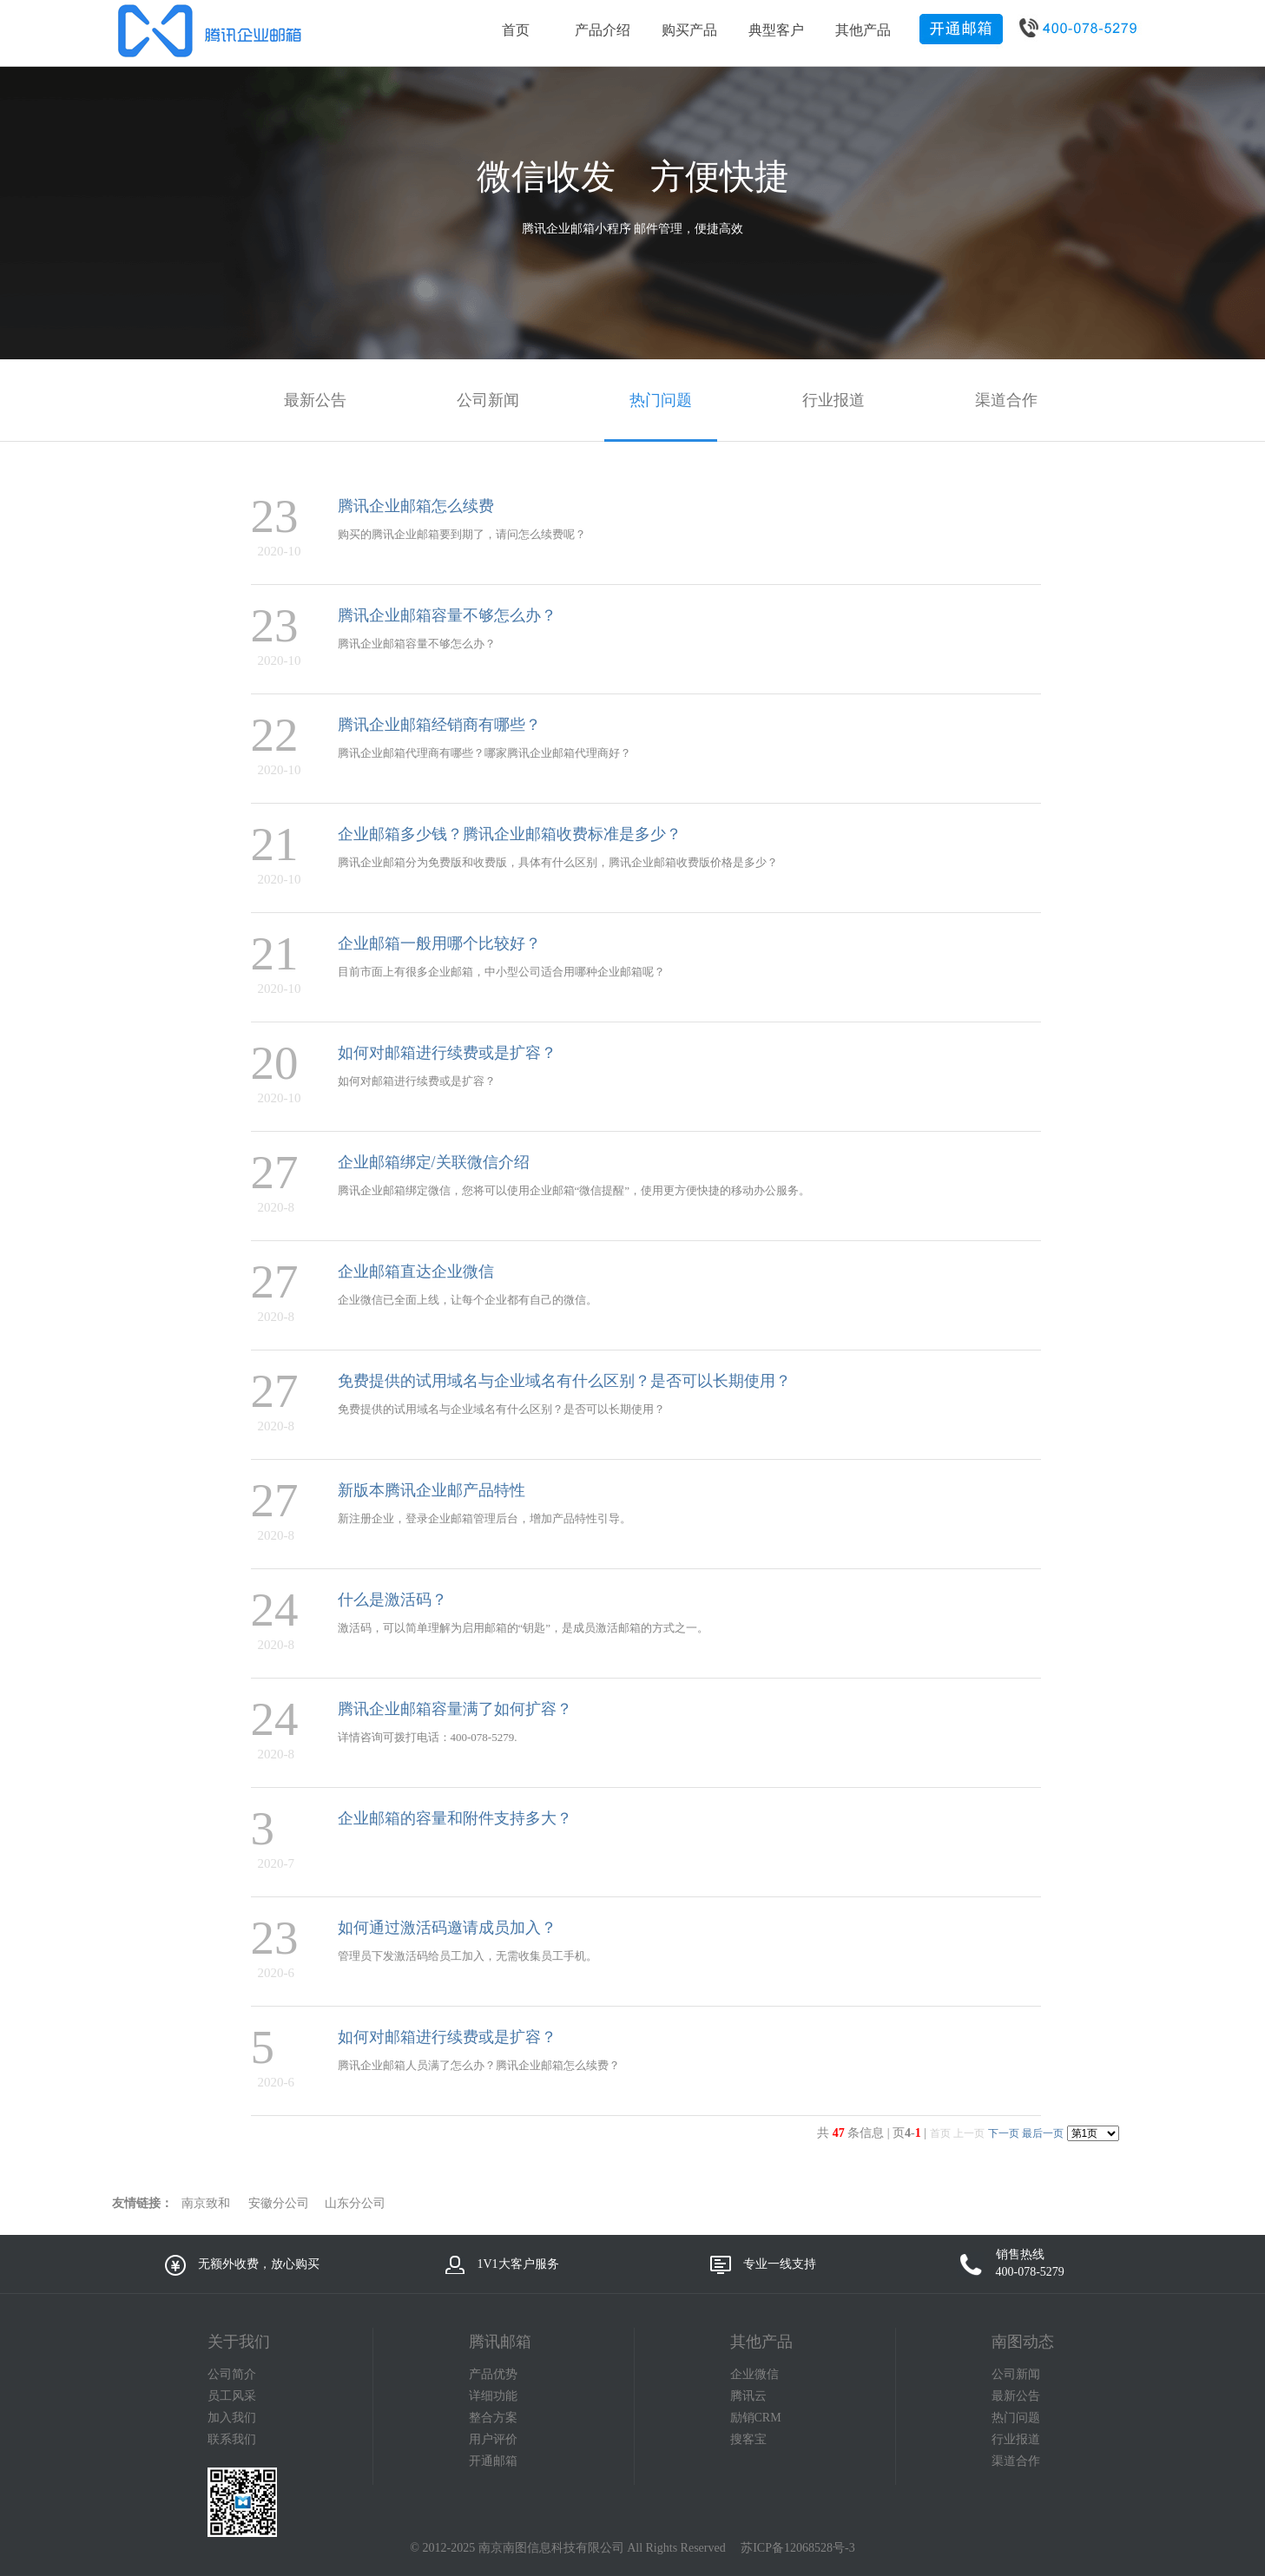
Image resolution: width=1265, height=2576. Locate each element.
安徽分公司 (278, 2203)
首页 (516, 30)
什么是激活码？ (392, 1599)
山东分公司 (355, 2203)
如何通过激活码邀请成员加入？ (447, 1927)
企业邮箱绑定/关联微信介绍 (434, 1162)
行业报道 (1016, 2439)
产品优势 (493, 2374)
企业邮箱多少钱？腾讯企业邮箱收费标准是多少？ (510, 834)
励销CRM (755, 2417)
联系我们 (232, 2439)
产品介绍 (602, 30)
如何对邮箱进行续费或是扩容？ (447, 1052)
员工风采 (232, 2395)
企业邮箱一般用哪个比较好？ (439, 943)
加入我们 (232, 2417)
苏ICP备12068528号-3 (797, 2547)
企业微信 (754, 2374)
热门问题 (1016, 2417)
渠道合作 (1016, 2461)
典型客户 (776, 30)
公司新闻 (1016, 2374)
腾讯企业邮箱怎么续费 (416, 506)
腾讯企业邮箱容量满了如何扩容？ (455, 1709)
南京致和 (205, 2203)
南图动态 (1023, 2341)
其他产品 (863, 30)
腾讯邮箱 (500, 2341)
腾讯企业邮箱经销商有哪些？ (439, 724)
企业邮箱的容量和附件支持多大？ (455, 1818)
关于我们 (239, 2341)
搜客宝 (748, 2439)
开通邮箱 (493, 2461)
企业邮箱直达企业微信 (416, 1271)
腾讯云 (748, 2395)
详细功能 (493, 2395)
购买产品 (689, 30)
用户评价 (493, 2439)
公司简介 (232, 2374)
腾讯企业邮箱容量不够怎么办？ (447, 615)
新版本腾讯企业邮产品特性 (431, 1490)
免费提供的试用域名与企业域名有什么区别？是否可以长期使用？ (564, 1381)
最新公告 (1016, 2395)
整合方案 (493, 2417)
